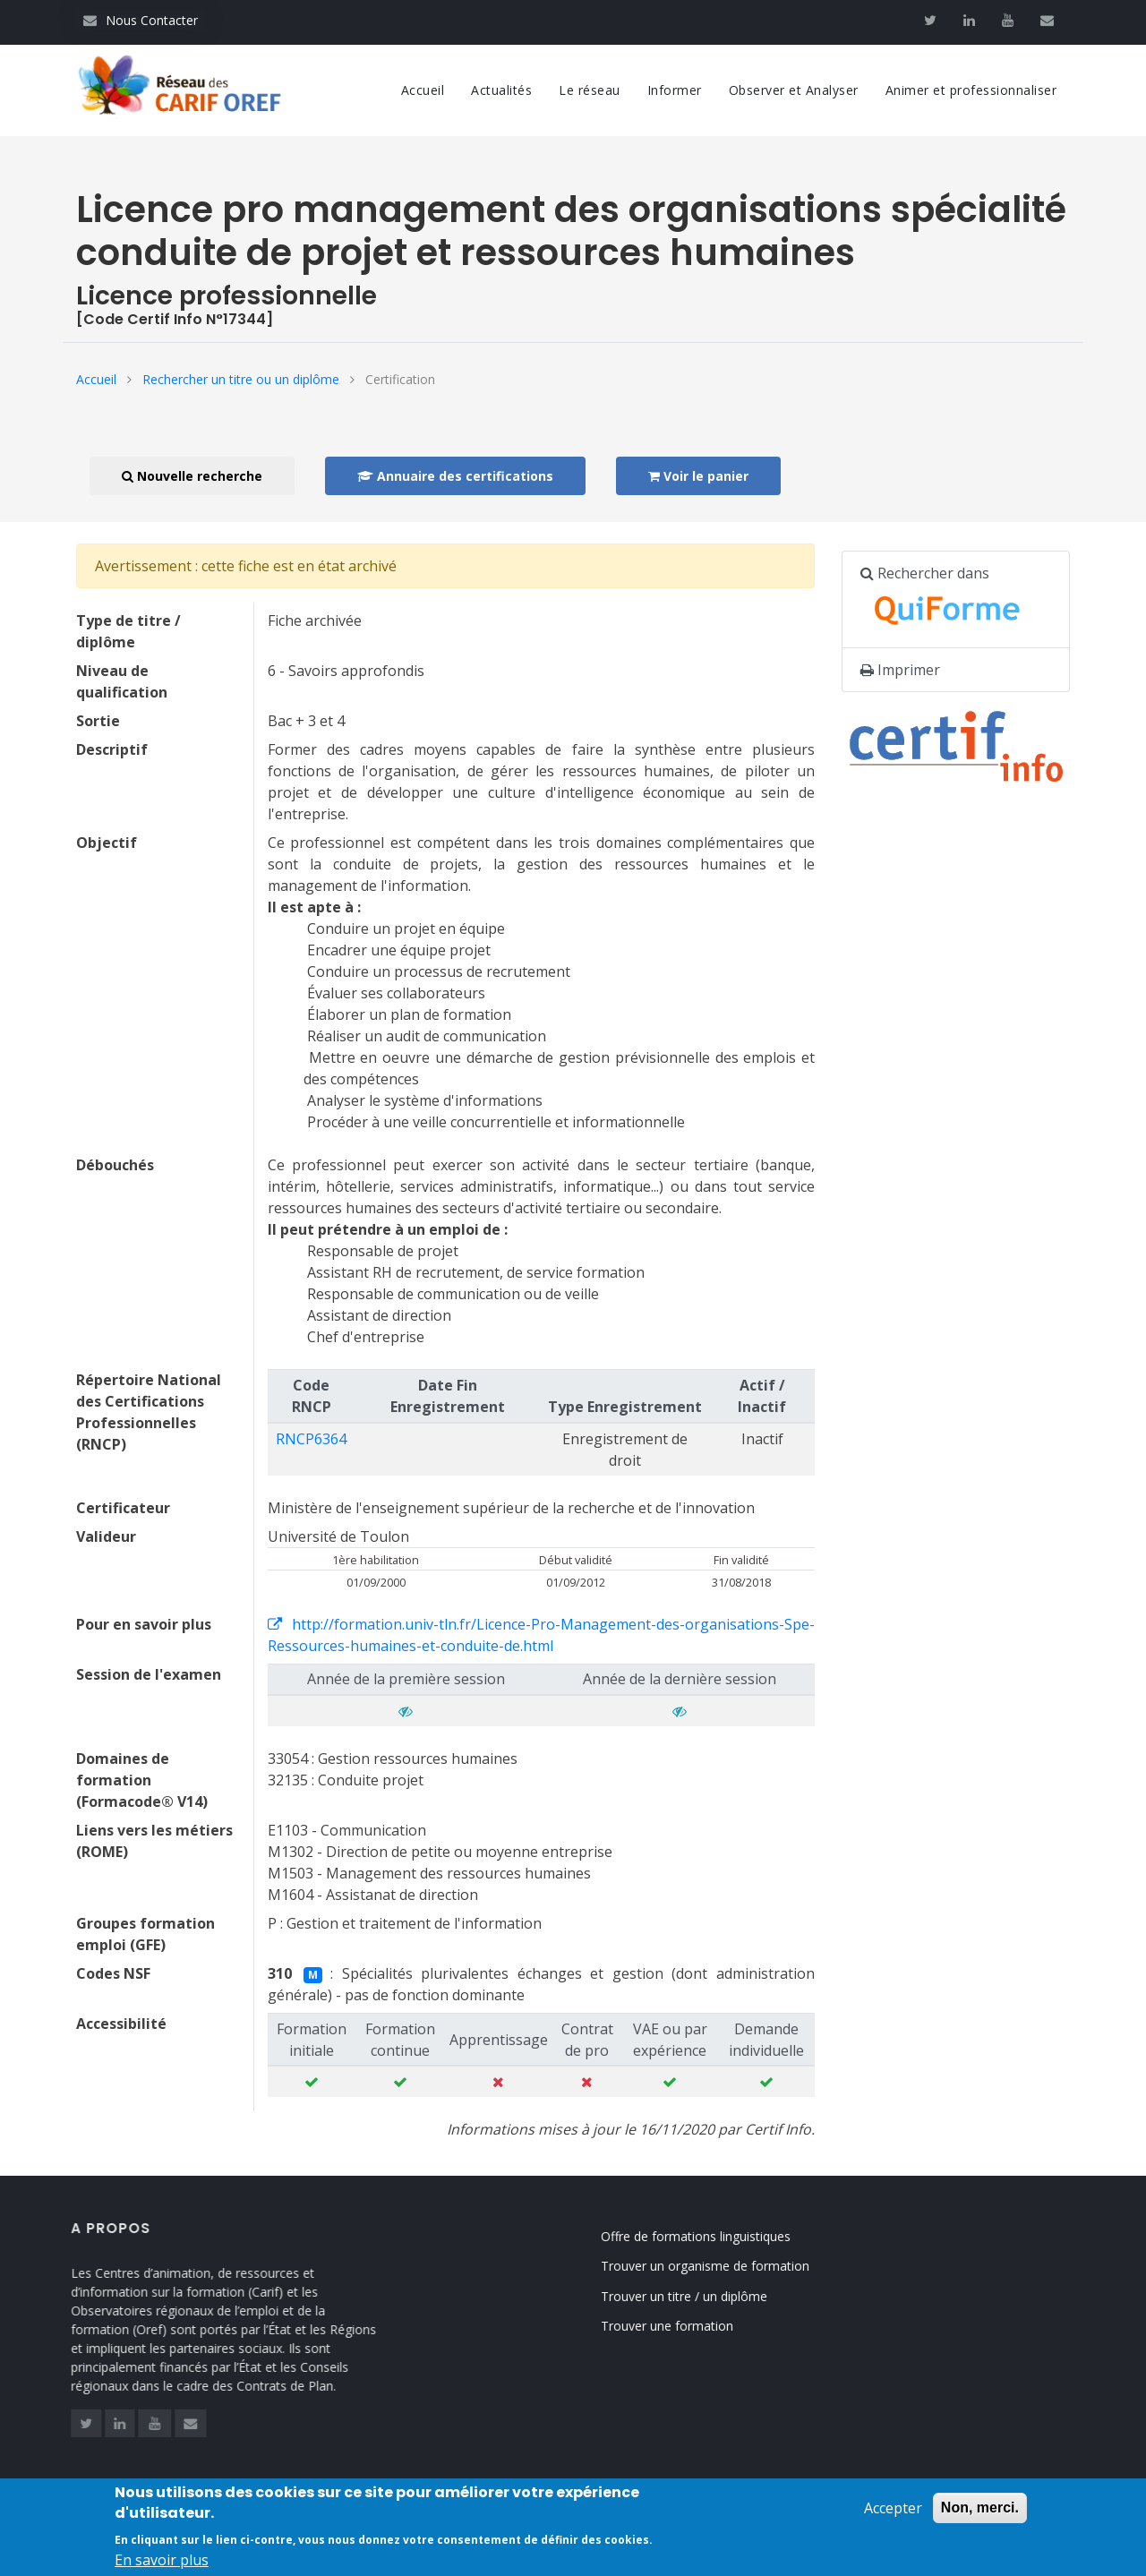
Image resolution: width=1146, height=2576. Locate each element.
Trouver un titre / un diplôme (703, 2296)
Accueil (423, 89)
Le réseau (589, 89)
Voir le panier (698, 475)
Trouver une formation (686, 2325)
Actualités (501, 89)
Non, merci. (980, 2517)
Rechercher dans (949, 600)
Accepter (893, 2518)
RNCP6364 (311, 1439)
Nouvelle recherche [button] (192, 475)
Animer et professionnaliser (971, 89)
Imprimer (900, 670)
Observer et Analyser (794, 89)
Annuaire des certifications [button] (455, 475)
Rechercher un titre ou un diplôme (240, 379)
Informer (674, 89)
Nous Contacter (140, 20)
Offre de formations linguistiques (715, 2236)
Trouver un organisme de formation (724, 2265)
